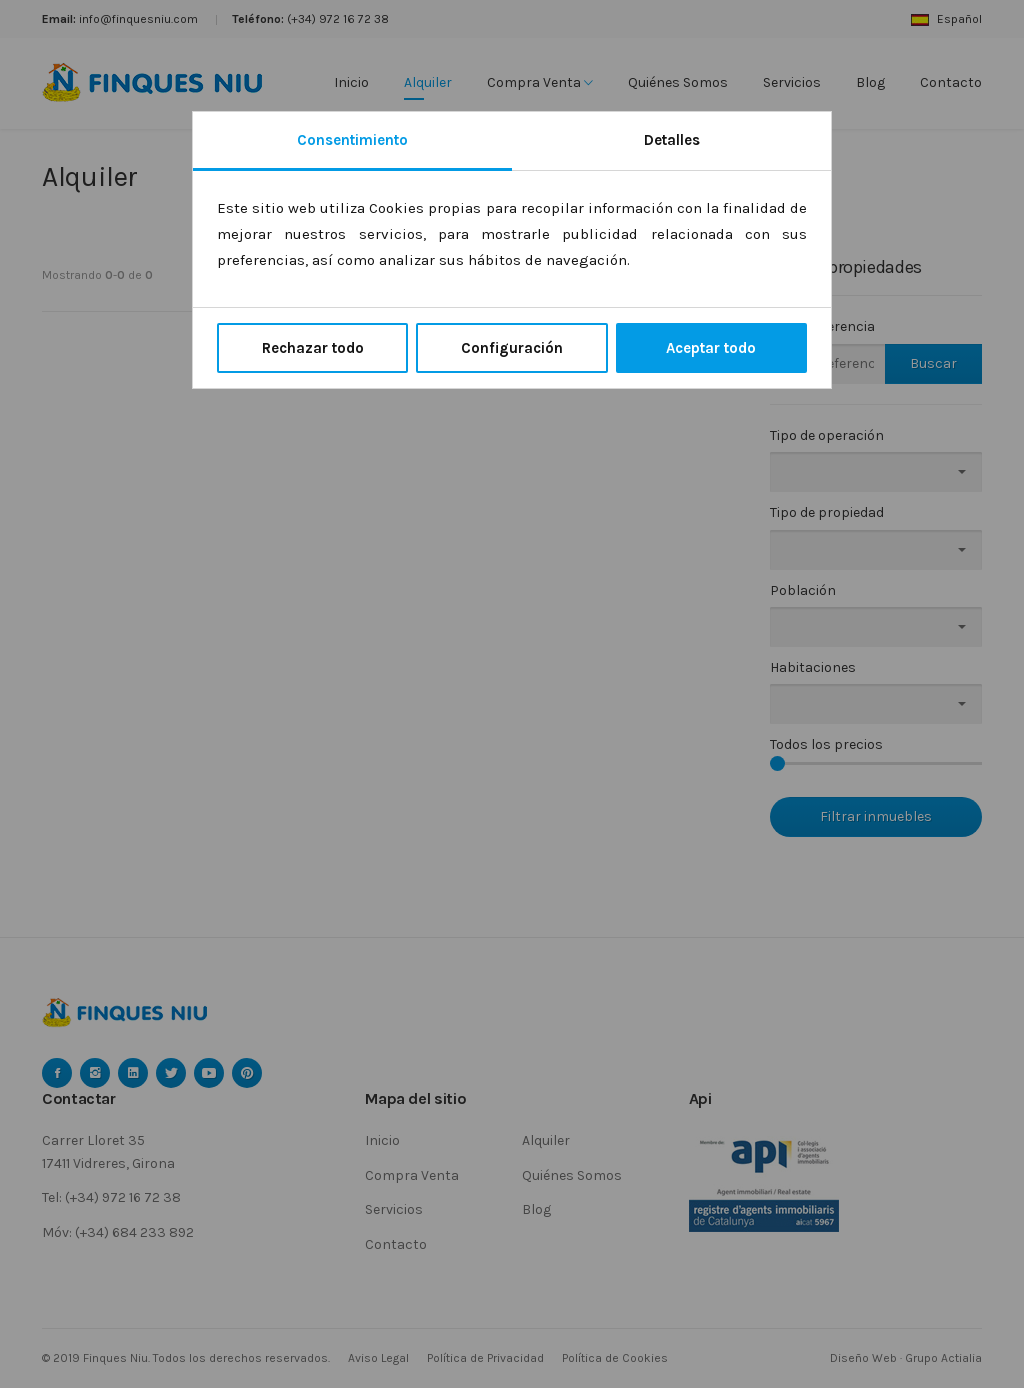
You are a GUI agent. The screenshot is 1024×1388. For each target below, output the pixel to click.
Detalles (672, 140)
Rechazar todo (313, 348)
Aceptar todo (711, 348)
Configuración (512, 348)
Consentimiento (352, 140)
